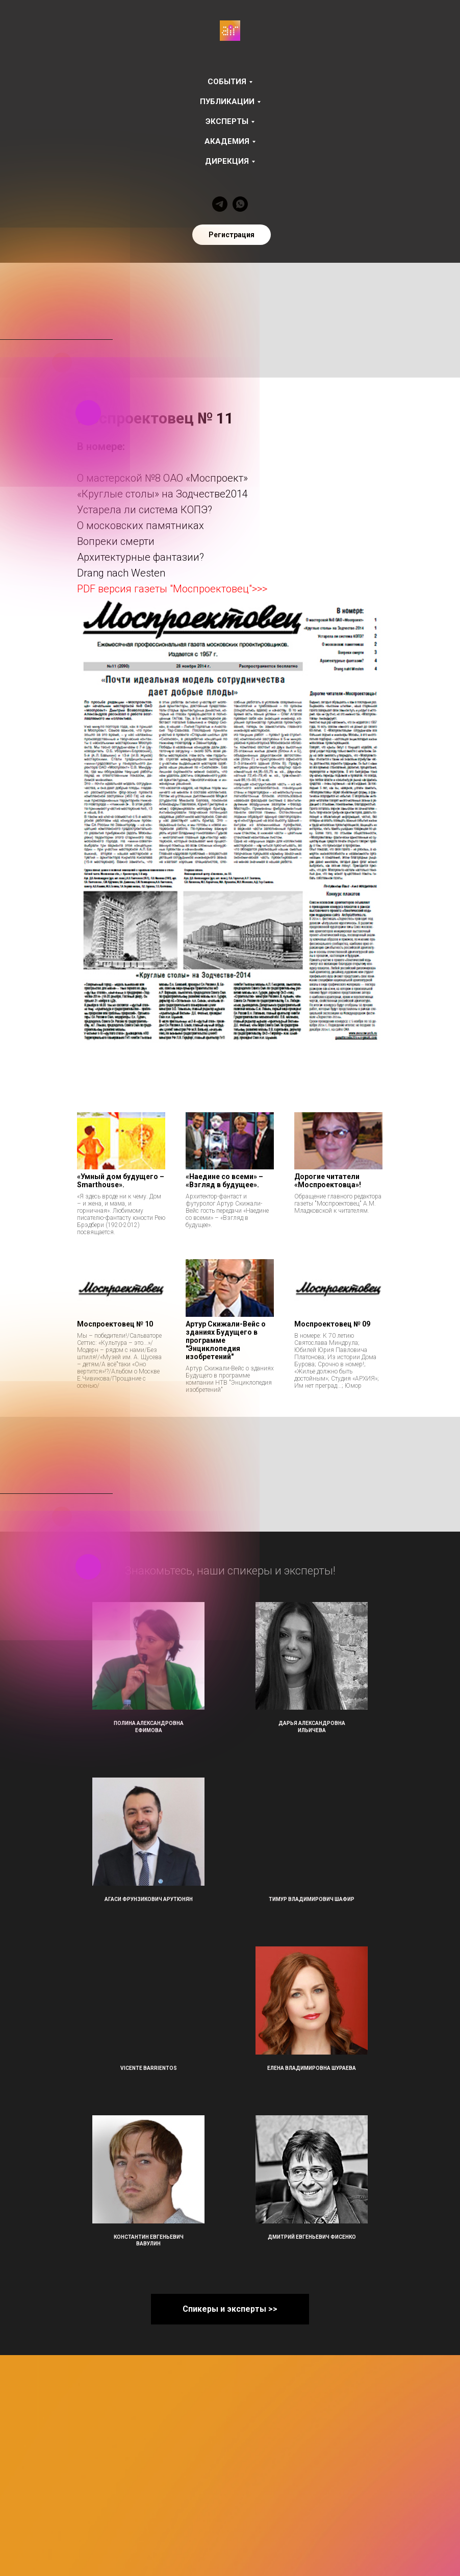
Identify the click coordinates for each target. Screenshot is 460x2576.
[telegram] (219, 204)
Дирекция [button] (227, 161)
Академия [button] (227, 141)
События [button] (227, 81)
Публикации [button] (227, 101)
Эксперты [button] (227, 121)
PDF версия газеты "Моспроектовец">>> (172, 589)
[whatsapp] (240, 204)
